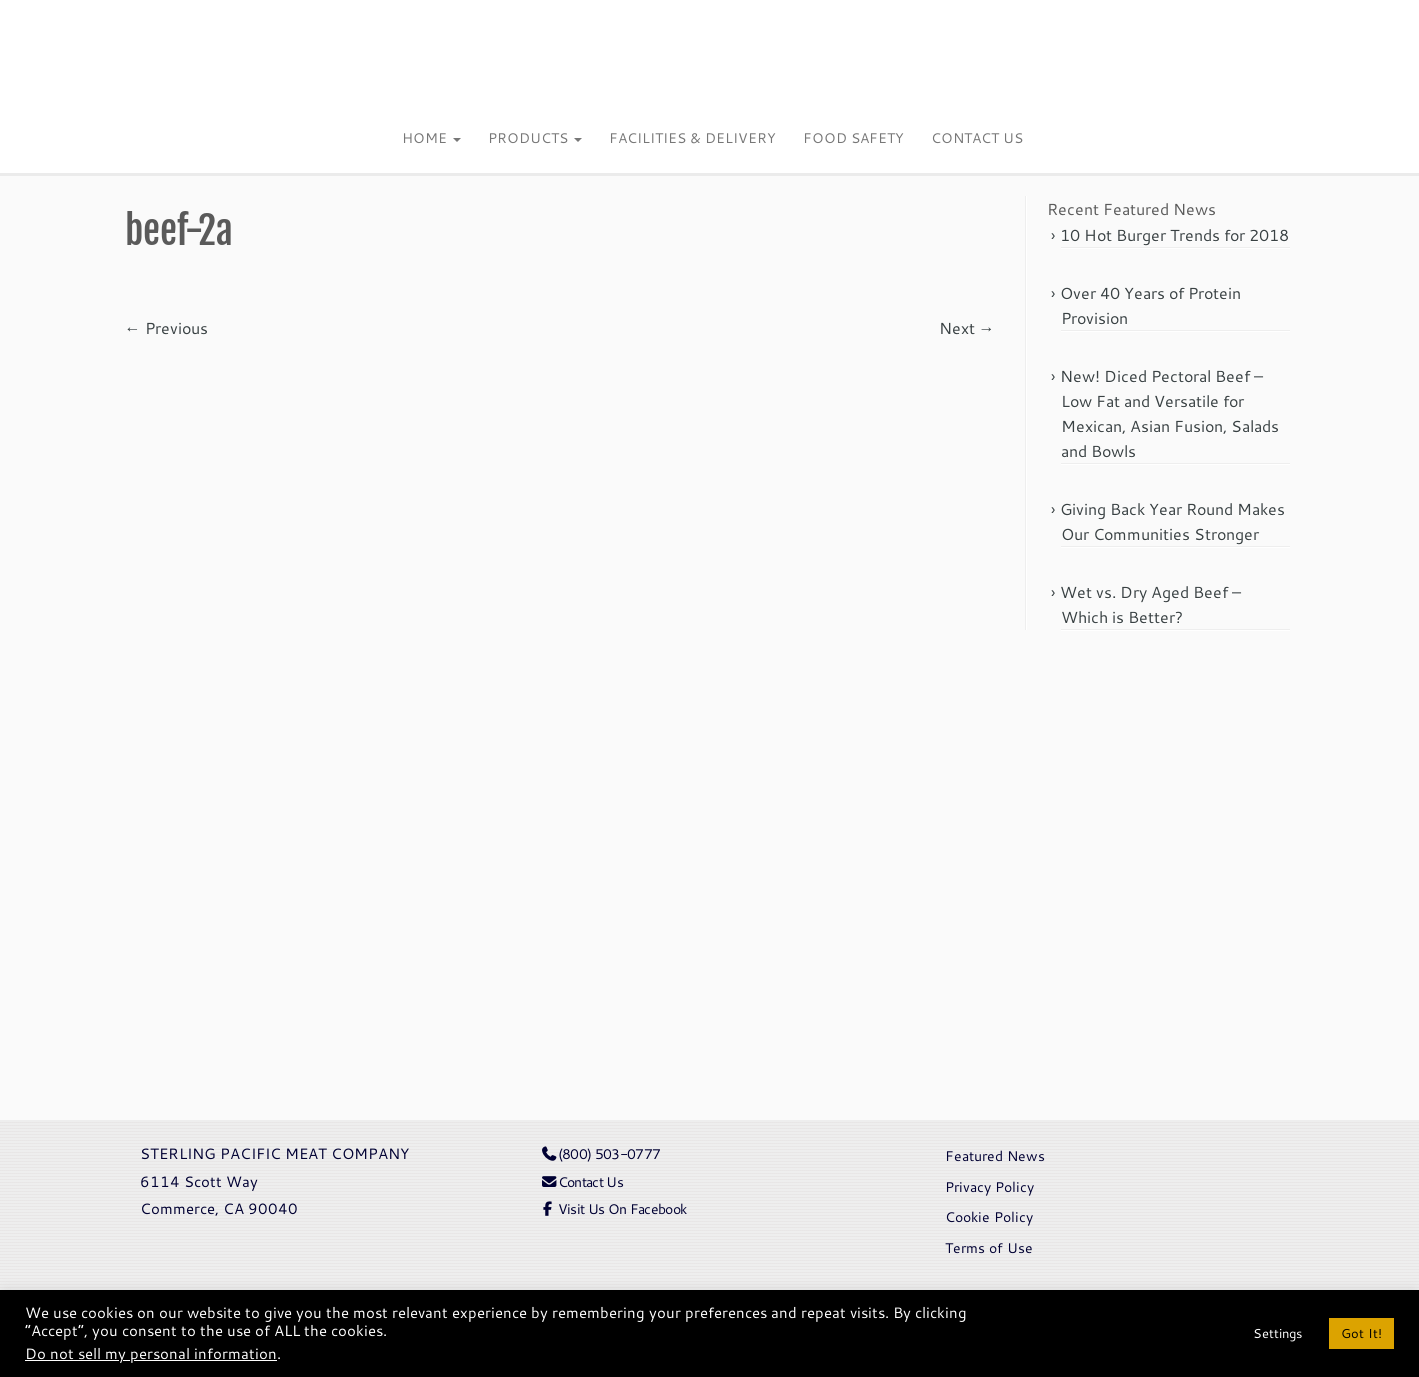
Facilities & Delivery (692, 138)
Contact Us (977, 138)
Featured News (995, 1155)
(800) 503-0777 (600, 1153)
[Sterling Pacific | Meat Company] (709, 57)
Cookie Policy (989, 1216)
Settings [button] (1277, 1333)
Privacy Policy (989, 1186)
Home (431, 138)
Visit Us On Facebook (613, 1208)
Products (535, 138)
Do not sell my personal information (151, 1353)
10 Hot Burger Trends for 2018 (1174, 234)
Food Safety (853, 138)
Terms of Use (989, 1247)
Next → (967, 327)
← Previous (166, 327)
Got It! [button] (1361, 1333)
